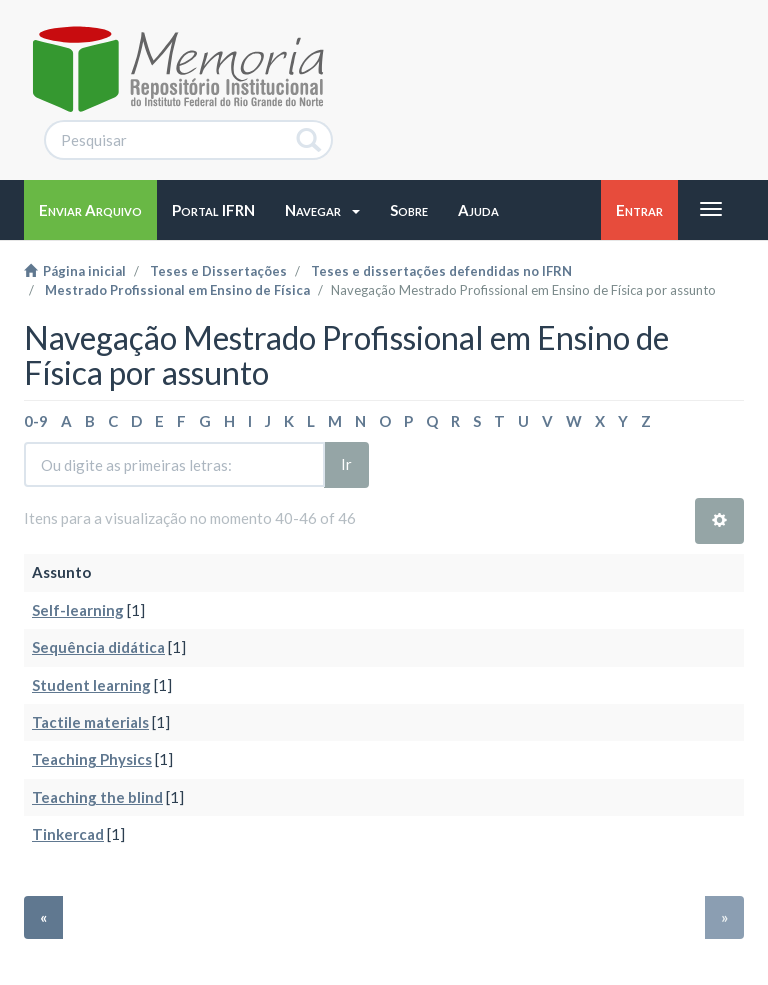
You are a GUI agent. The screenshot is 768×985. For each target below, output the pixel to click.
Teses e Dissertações (218, 271)
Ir (346, 464)
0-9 (36, 421)
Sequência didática (98, 647)
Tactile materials (90, 722)
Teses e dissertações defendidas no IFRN (441, 271)
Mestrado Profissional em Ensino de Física (177, 290)
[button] (322, 210)
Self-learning (78, 610)
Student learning (91, 685)
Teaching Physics (92, 759)
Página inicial (75, 271)
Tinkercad (68, 834)
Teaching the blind (97, 797)
